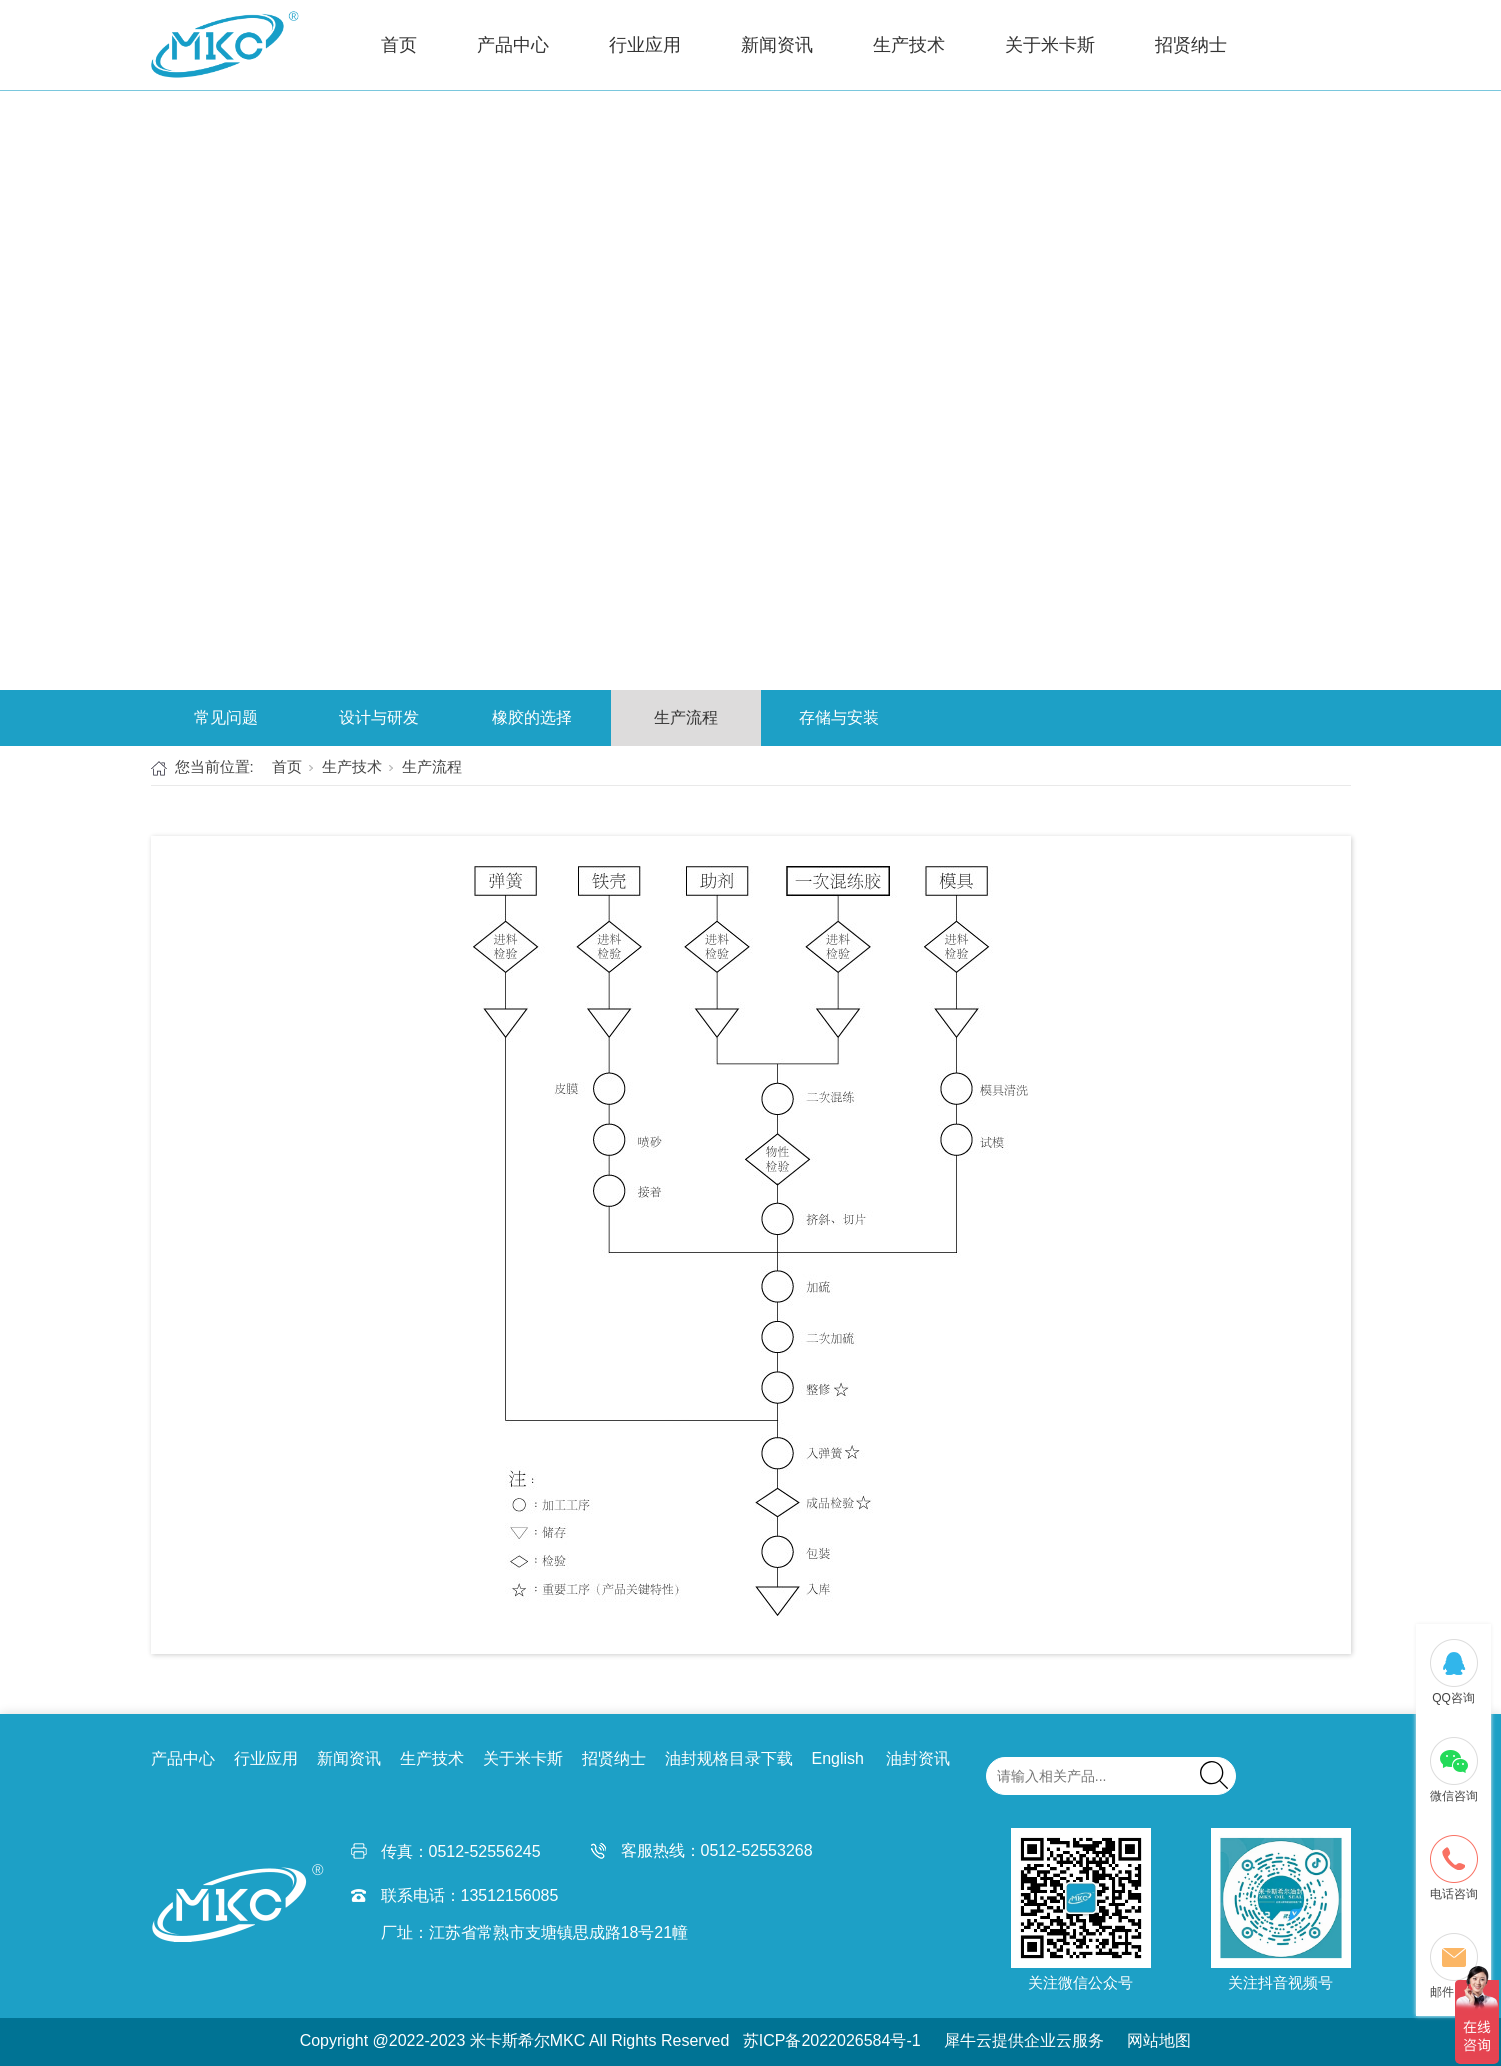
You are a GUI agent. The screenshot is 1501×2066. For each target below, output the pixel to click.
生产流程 (686, 717)
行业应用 (645, 45)
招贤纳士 (1191, 45)
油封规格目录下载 (729, 1758)
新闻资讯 (777, 45)
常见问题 (226, 717)
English (838, 1758)
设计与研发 (379, 717)
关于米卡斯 (1050, 45)
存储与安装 (839, 717)
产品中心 (513, 45)
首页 (399, 45)
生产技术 (909, 45)
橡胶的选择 (532, 717)
